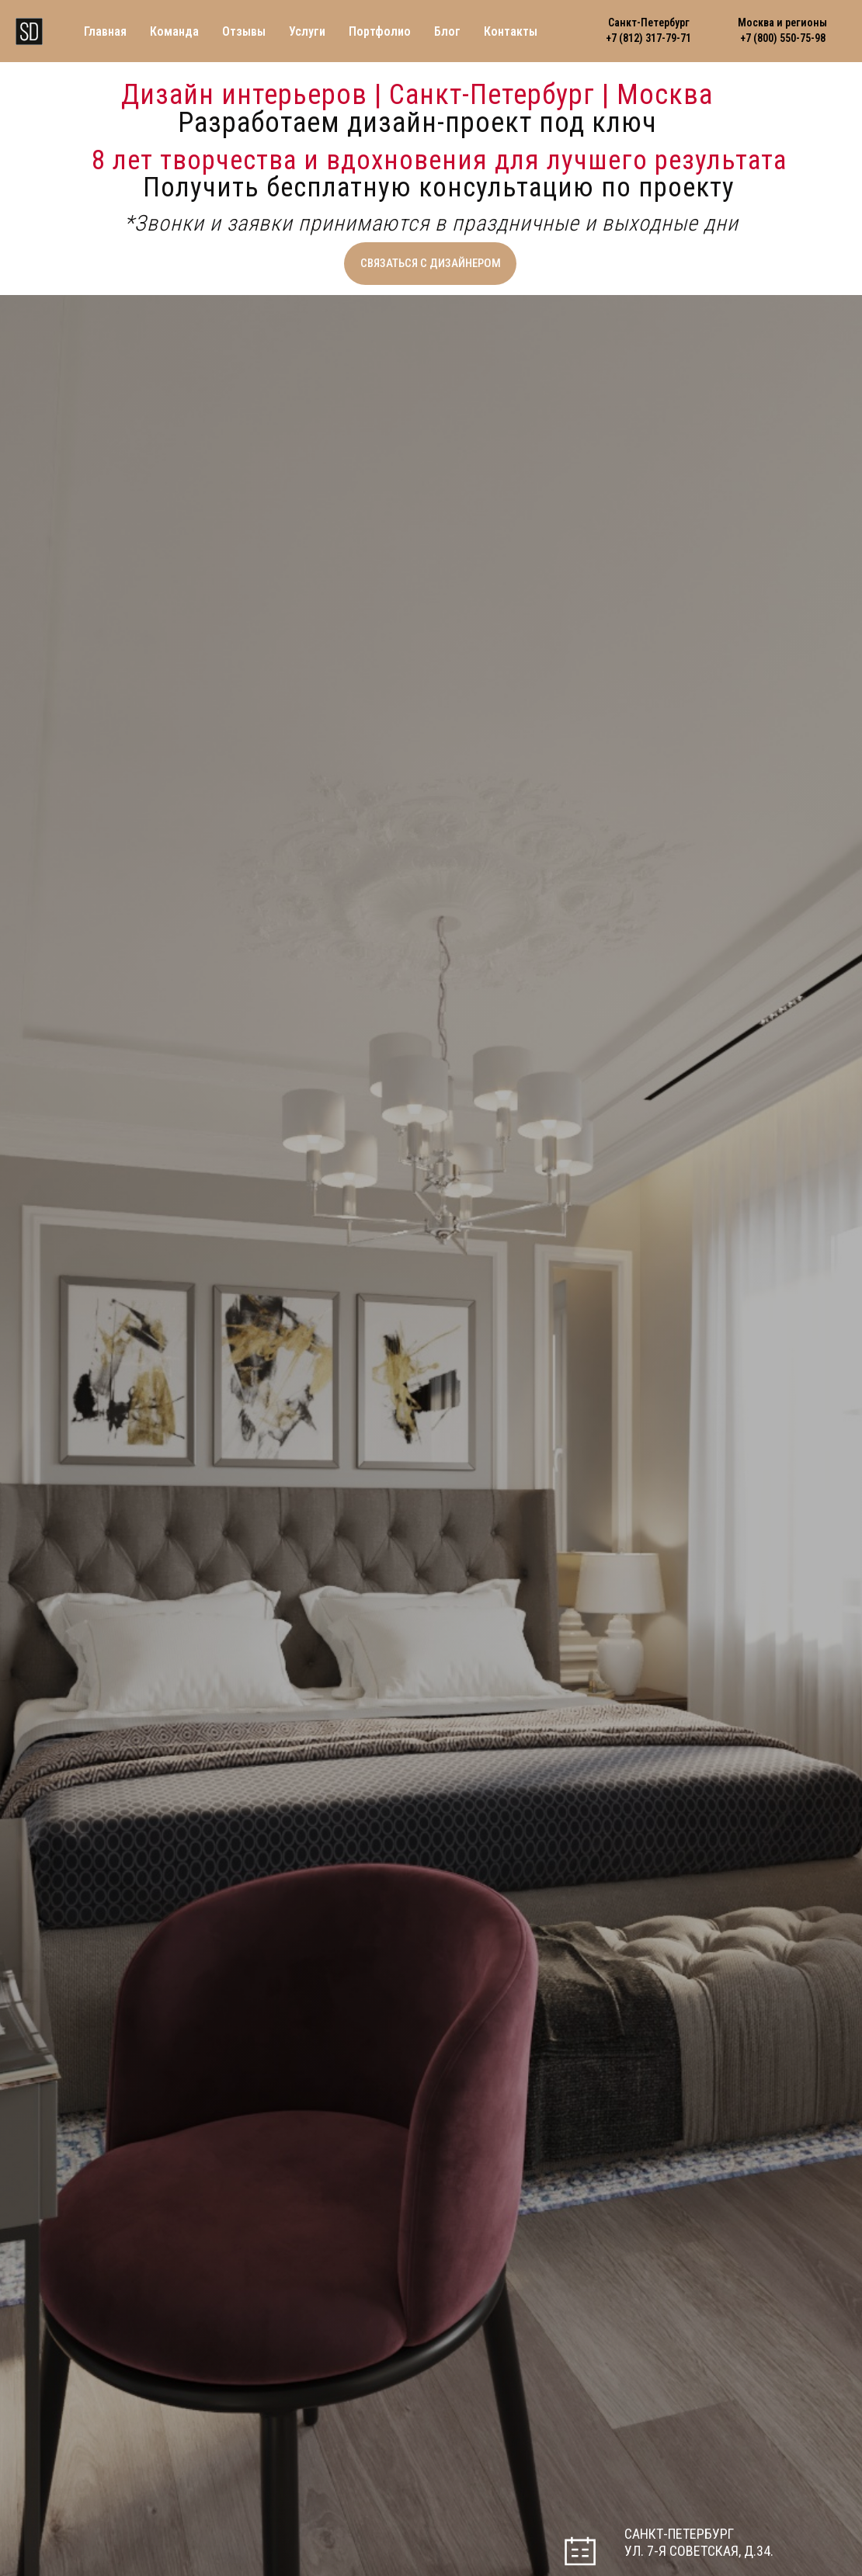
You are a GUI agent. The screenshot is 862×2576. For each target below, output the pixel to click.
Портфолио (380, 31)
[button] (430, 263)
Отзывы (244, 31)
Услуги (307, 31)
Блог (447, 31)
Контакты (510, 31)
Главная (105, 31)
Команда (174, 31)
